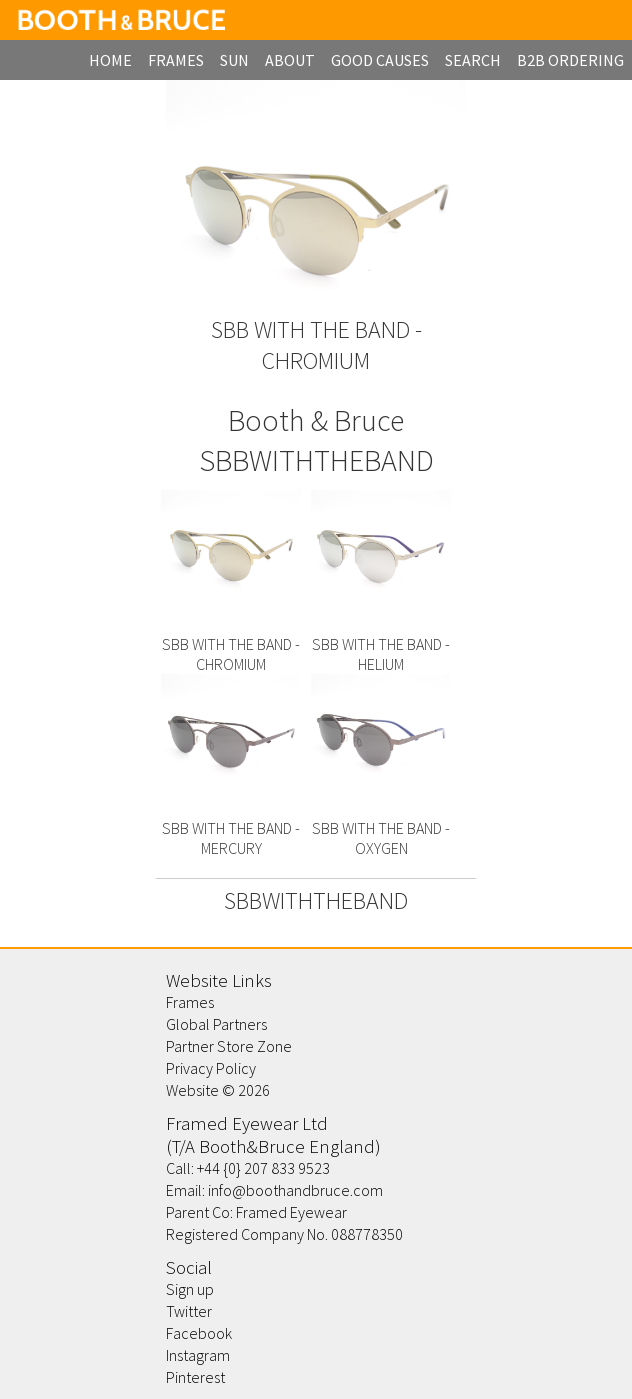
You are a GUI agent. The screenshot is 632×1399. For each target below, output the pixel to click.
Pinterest (195, 1377)
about (290, 60)
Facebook (199, 1333)
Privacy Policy (211, 1068)
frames (176, 60)
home (110, 60)
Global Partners (216, 1024)
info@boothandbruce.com (295, 1190)
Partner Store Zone (229, 1046)
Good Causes (380, 60)
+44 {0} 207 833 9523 (263, 1168)
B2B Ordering (570, 60)
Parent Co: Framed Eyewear (256, 1212)
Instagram (198, 1355)
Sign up (190, 1289)
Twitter (189, 1311)
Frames (190, 1002)
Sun (234, 60)
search (473, 60)
